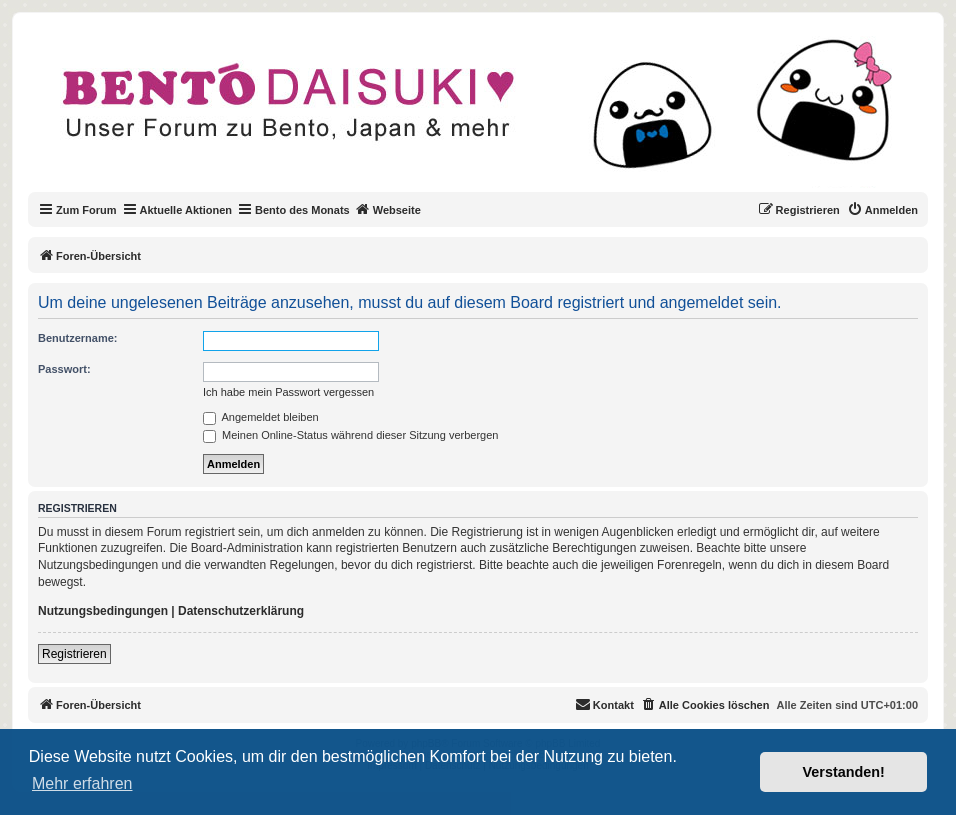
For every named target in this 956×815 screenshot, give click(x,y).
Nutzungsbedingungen (103, 611)
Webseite (388, 209)
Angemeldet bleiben (261, 417)
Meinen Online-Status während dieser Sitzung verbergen (350, 435)
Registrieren (74, 654)
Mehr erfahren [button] (82, 783)
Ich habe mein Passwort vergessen (288, 392)
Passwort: (64, 369)
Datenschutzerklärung (241, 611)
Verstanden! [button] (844, 772)
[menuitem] (882, 210)
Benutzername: (77, 338)
